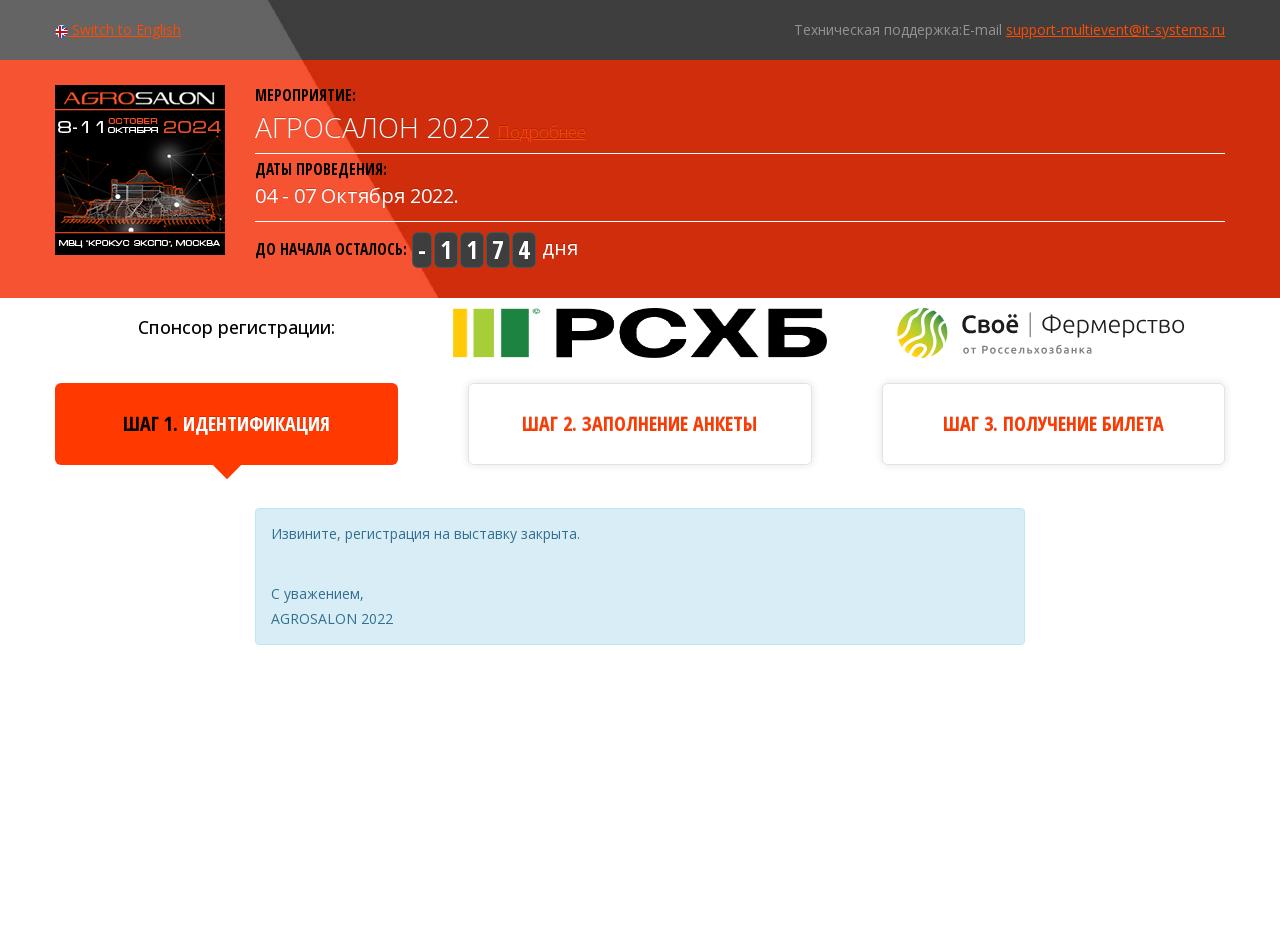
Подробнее (541, 131)
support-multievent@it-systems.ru (1115, 29)
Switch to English (118, 29)
